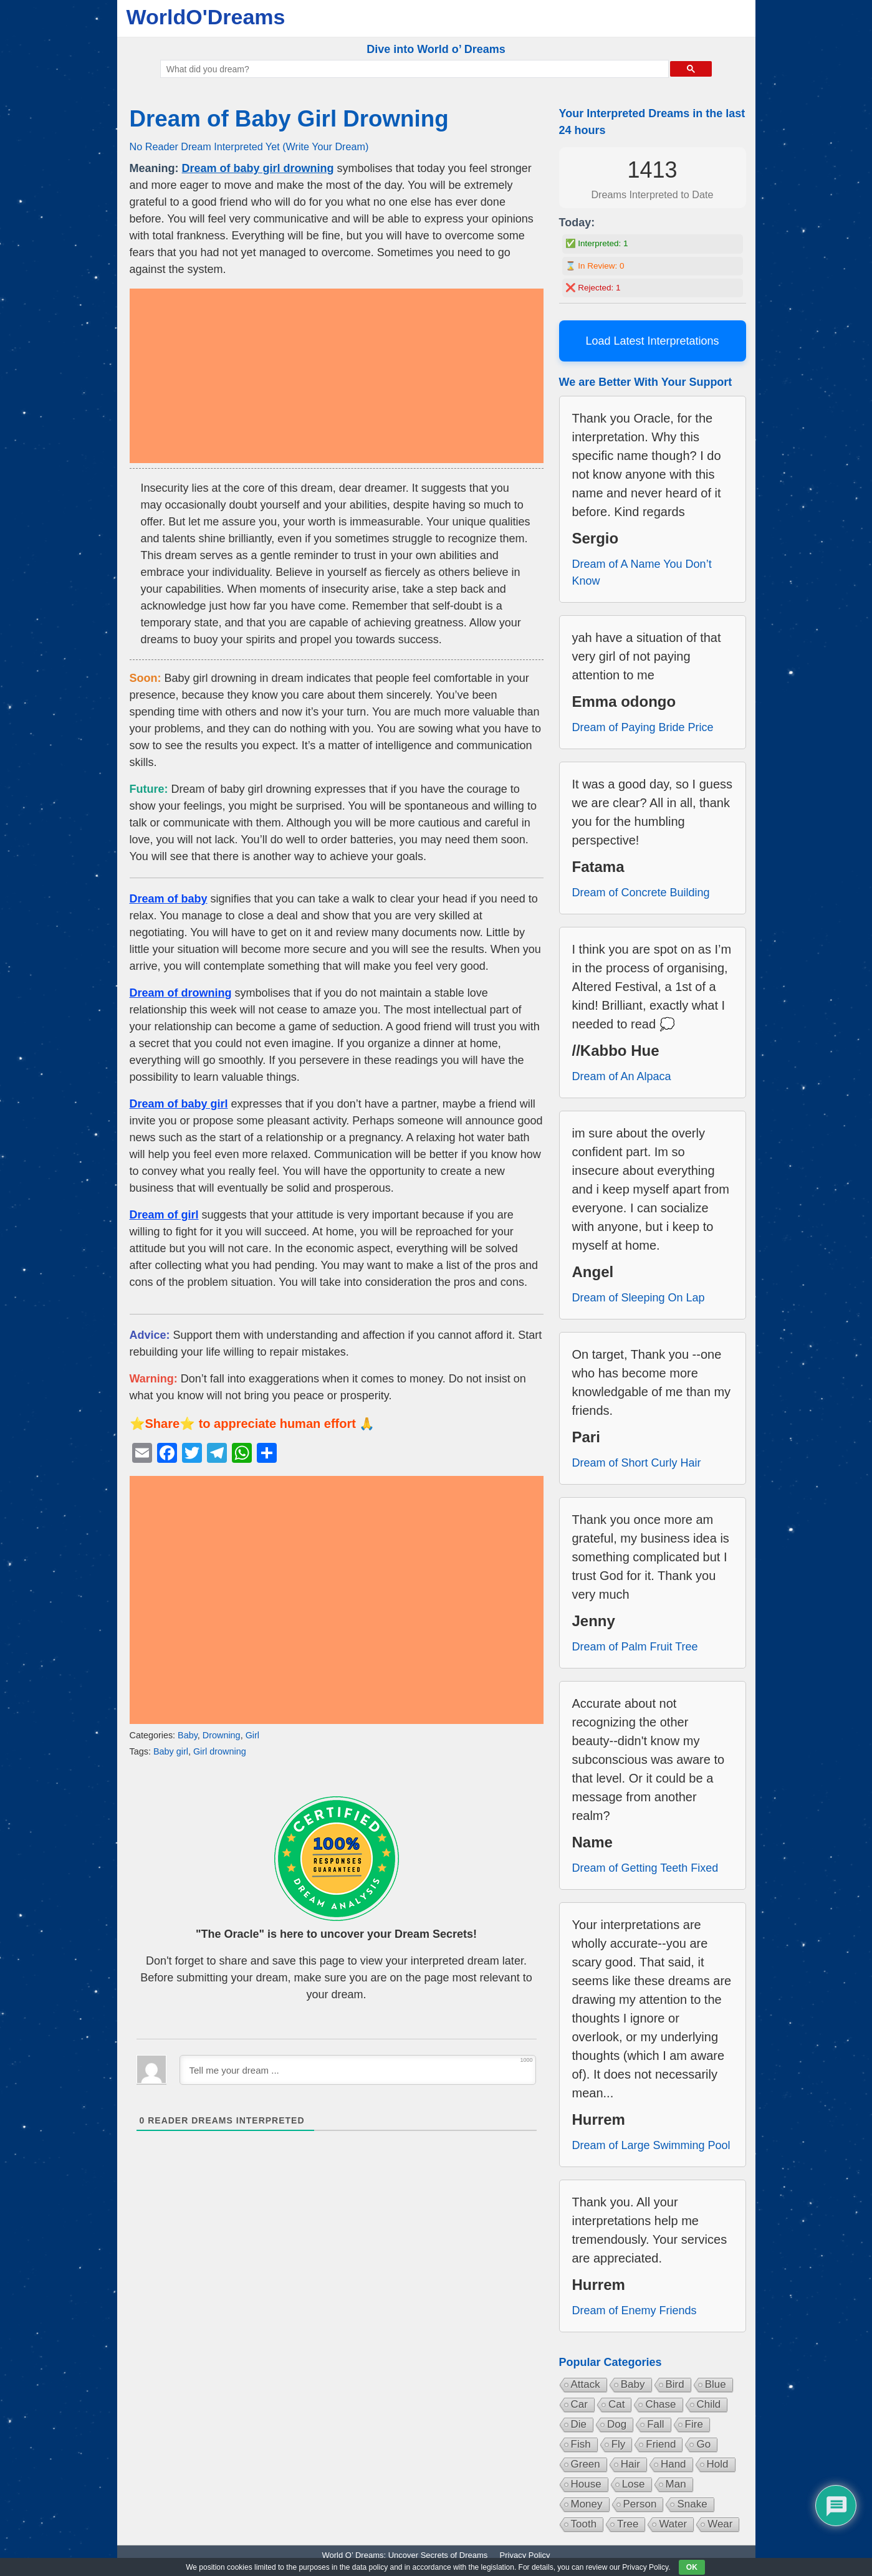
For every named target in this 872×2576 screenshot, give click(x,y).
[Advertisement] (337, 376)
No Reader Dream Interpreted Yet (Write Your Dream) (249, 146)
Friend (661, 2444)
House (586, 2484)
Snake (692, 2504)
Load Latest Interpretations (652, 341)
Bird (675, 2384)
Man (676, 2484)
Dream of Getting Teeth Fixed (645, 1868)
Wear (719, 2524)
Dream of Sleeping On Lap (638, 1297)
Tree (627, 2524)
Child (709, 2404)
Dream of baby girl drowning (258, 168)
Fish (581, 2444)
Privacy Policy (525, 2555)
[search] (413, 69)
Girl (252, 1735)
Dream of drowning (181, 993)
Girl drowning (219, 1751)
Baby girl (170, 1751)
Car (579, 2404)
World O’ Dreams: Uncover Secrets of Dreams (405, 2555)
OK (691, 2567)
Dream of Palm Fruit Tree (635, 1646)
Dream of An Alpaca (621, 1076)
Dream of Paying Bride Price (643, 727)
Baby (188, 1735)
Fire (694, 2424)
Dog (616, 2424)
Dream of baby (169, 899)
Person (640, 2504)
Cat (616, 2404)
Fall (655, 2424)
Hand (673, 2464)
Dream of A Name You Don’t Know (642, 572)
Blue (715, 2384)
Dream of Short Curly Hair (636, 1463)
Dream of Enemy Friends (634, 2310)
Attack (585, 2384)
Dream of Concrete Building (641, 892)
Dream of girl (164, 1215)
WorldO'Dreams (206, 17)
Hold (718, 2464)
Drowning (222, 1735)
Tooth (584, 2524)
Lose (633, 2484)
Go (703, 2444)
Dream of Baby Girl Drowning (289, 119)
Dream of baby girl (179, 1104)
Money (587, 2504)
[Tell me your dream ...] (358, 2070)
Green (585, 2464)
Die (579, 2424)
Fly (618, 2444)
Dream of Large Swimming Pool (651, 2145)
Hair (630, 2464)
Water (673, 2524)
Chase (660, 2404)
